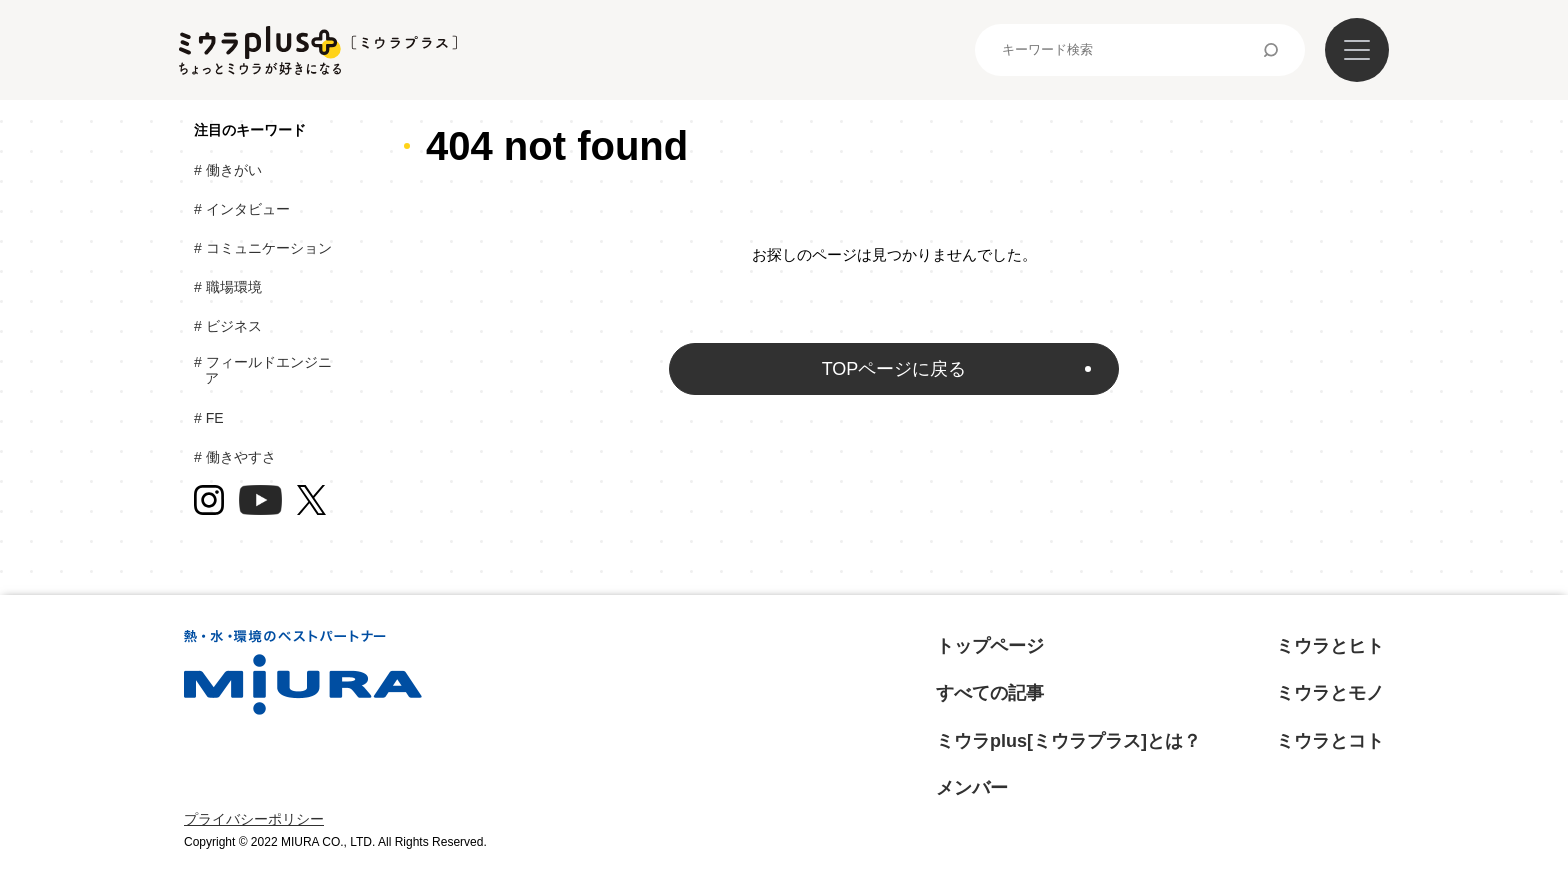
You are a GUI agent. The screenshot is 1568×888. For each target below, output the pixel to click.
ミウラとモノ (1330, 693)
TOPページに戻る (894, 369)
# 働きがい (233, 170)
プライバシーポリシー (254, 819)
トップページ (990, 646)
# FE (214, 418)
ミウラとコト (1330, 741)
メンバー (972, 788)
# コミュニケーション (268, 248)
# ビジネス (233, 326)
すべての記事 (990, 693)
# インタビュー (247, 209)
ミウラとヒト (1330, 646)
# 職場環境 (233, 287)
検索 (1271, 50)
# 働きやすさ (240, 457)
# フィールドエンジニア (268, 370)
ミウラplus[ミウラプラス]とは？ (1068, 741)
